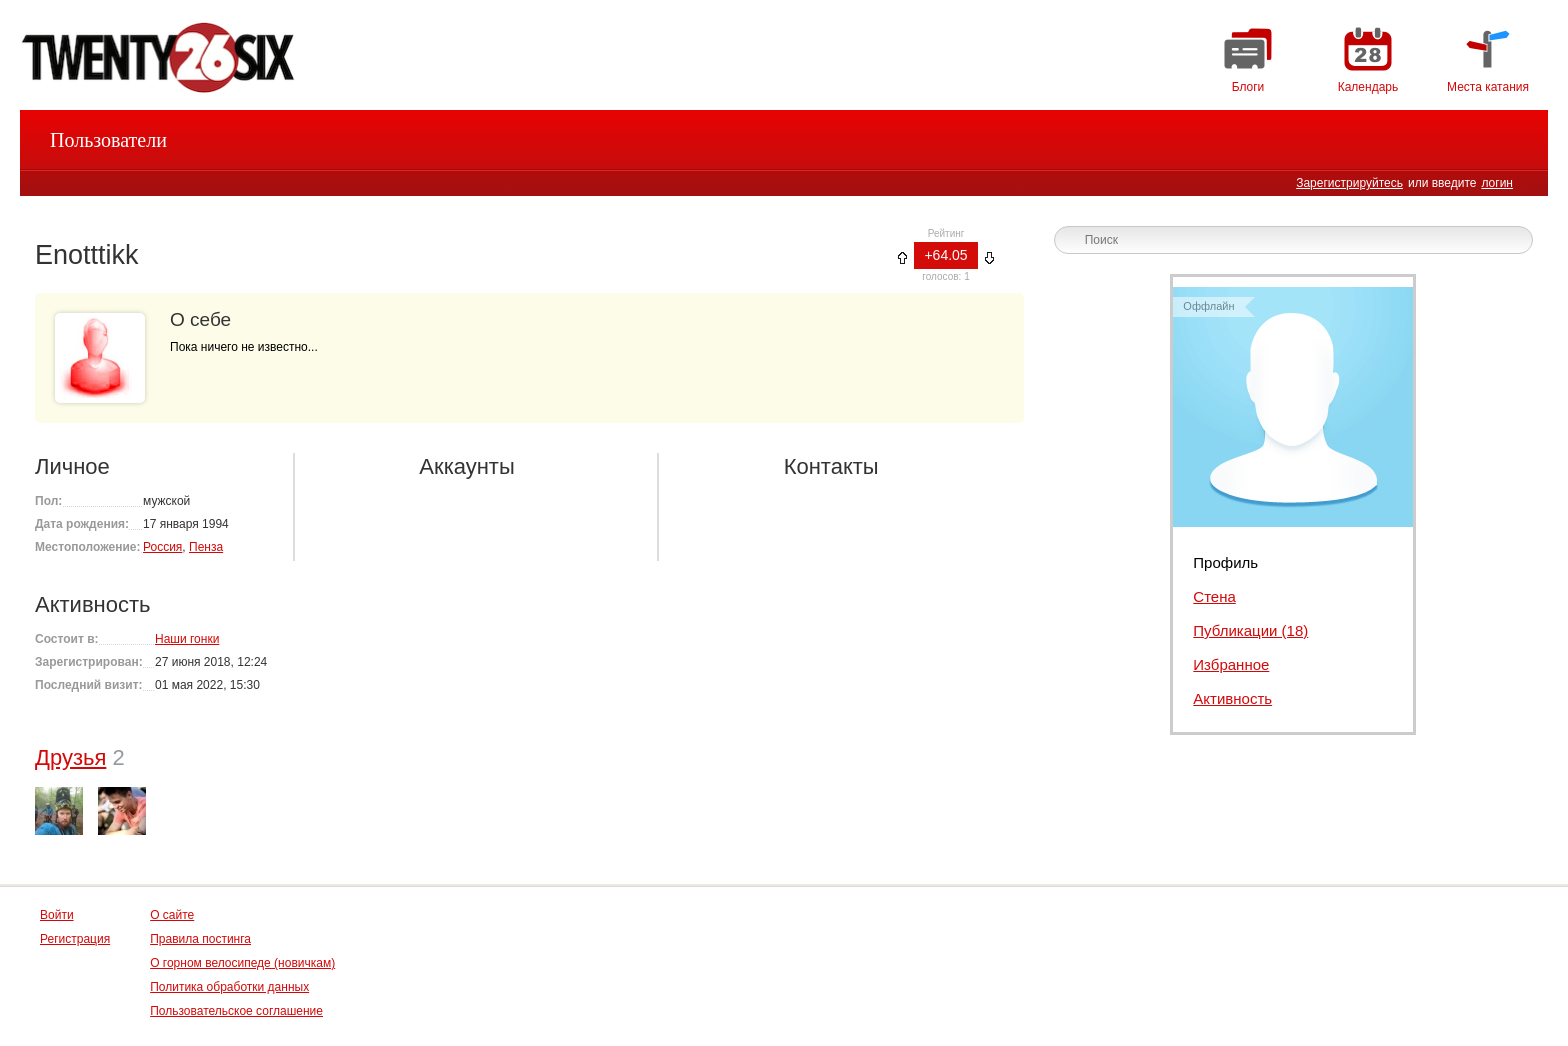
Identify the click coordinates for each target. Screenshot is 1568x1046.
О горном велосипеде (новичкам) (242, 963)
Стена (1214, 596)
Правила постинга (200, 939)
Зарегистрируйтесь (1349, 183)
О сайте (172, 915)
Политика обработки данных (229, 987)
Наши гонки (187, 639)
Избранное (1231, 664)
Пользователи (108, 140)
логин (1497, 183)
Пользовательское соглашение (236, 1011)
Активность (1232, 698)
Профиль (1225, 562)
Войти (57, 915)
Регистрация (75, 939)
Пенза (206, 547)
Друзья (70, 757)
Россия (162, 547)
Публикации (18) (1250, 630)
